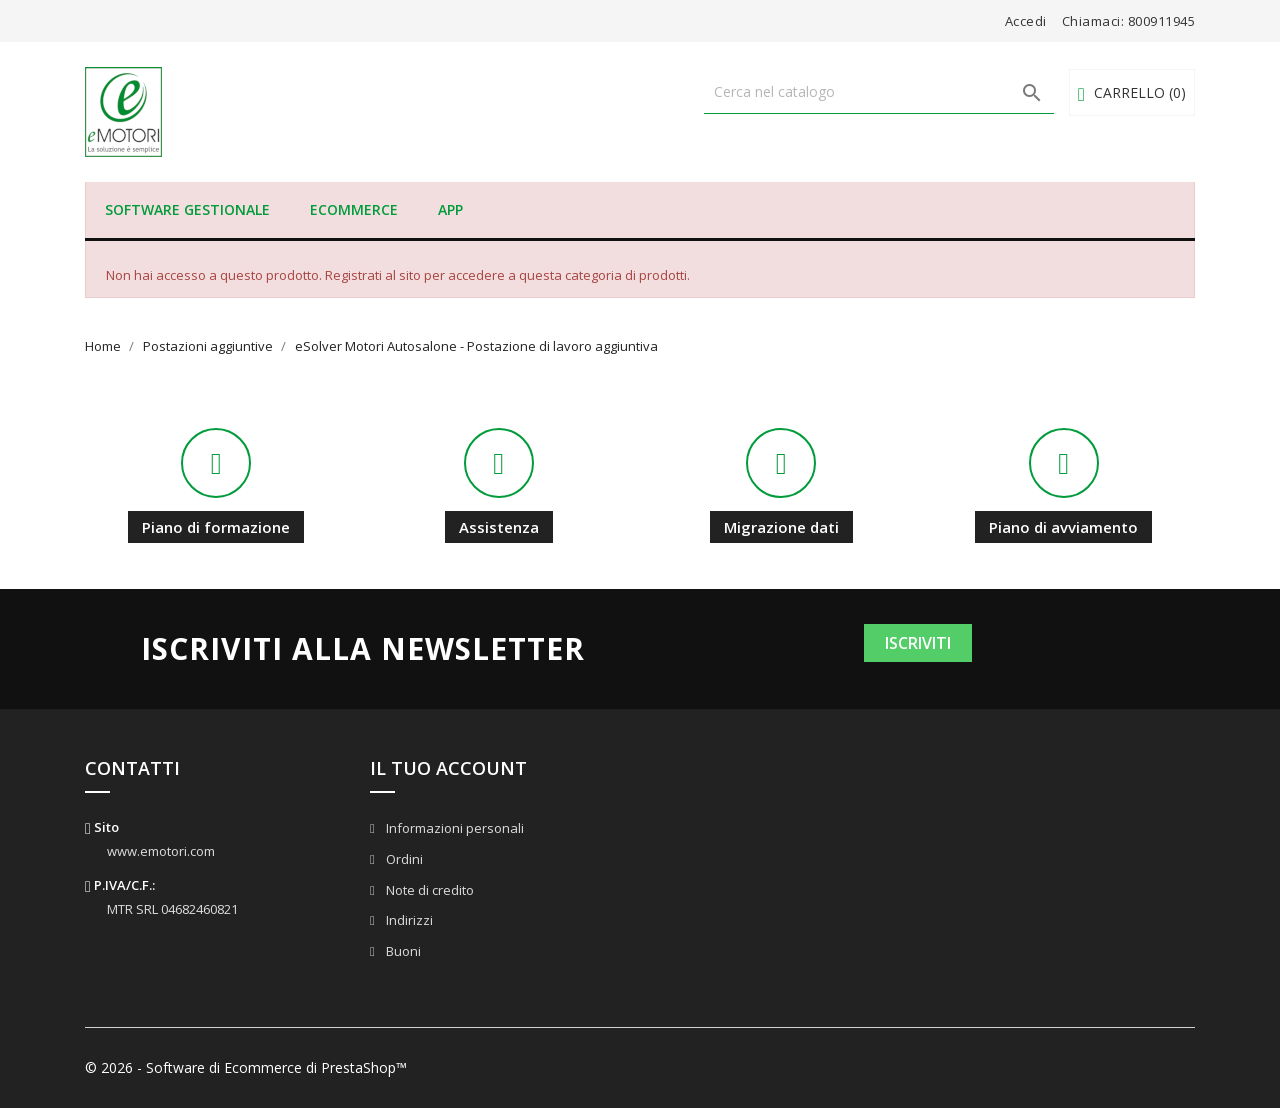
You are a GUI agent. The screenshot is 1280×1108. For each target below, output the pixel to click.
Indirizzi (408, 920)
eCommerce (354, 209)
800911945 (1162, 21)
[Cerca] (879, 91)
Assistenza (499, 527)
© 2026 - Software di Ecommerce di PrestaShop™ (246, 1067)
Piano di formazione (216, 527)
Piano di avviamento (1063, 527)
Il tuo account (448, 768)
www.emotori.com (161, 851)
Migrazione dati (781, 527)
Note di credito (428, 890)
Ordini (403, 859)
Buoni (402, 951)
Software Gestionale (187, 209)
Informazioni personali (453, 828)
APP (450, 209)
